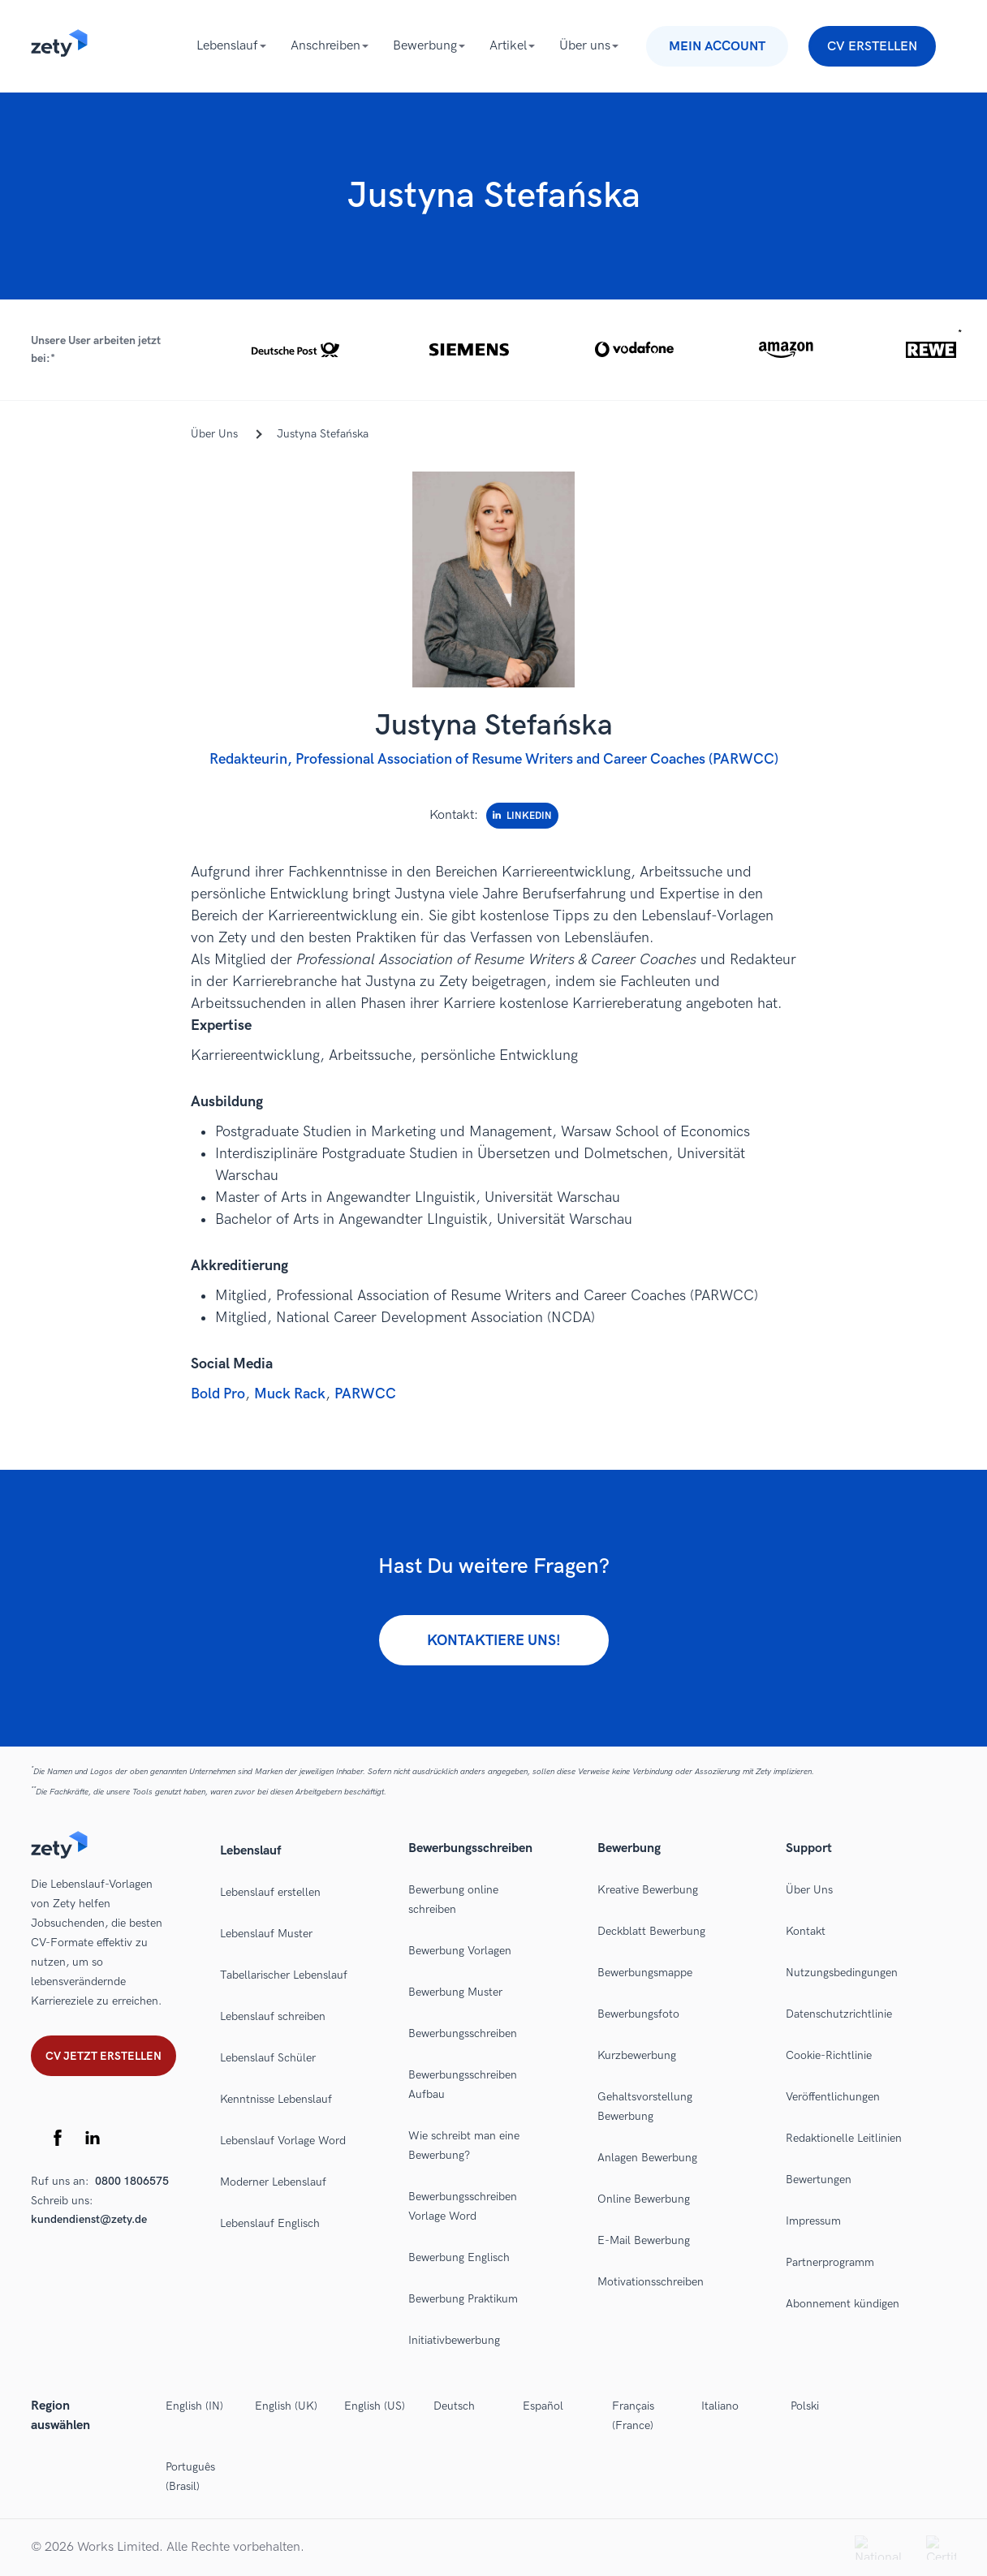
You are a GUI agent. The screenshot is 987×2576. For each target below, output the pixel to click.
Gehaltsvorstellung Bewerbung (644, 2106)
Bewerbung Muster (455, 1992)
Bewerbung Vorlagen (459, 1951)
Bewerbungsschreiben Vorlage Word (462, 2206)
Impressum (813, 2221)
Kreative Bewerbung (647, 1890)
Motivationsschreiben (650, 2282)
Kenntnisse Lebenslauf (276, 2099)
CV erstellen (872, 46)
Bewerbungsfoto (638, 2014)
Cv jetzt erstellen (103, 2056)
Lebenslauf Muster (266, 1934)
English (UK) (286, 2406)
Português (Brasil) (190, 2476)
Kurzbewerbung (636, 2055)
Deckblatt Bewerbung (651, 1931)
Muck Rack (289, 1393)
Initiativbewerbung (454, 2340)
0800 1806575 (132, 2181)
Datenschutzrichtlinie (839, 2014)
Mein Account (717, 46)
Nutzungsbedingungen (842, 1972)
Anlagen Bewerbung (647, 2158)
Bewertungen (818, 2179)
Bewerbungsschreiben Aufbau (462, 2084)
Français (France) (633, 2415)
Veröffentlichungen (833, 2097)
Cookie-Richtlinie (829, 2055)
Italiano (720, 2406)
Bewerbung (425, 46)
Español (543, 2406)
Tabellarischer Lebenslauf (283, 1975)
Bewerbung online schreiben (453, 1899)
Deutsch (454, 2406)
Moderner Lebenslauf (273, 2182)
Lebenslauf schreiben (272, 2016)
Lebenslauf (227, 46)
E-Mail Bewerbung (643, 2240)
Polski (805, 2406)
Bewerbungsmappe (644, 1972)
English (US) (374, 2406)
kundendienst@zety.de (89, 2219)
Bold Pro (218, 1393)
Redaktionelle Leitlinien (844, 2138)
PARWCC (365, 1393)
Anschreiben (325, 46)
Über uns (584, 46)
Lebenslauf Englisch (270, 2223)
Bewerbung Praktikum (463, 2299)
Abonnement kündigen (842, 2304)
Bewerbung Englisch (459, 2257)
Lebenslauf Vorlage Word (283, 2140)
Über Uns (809, 1890)
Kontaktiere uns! (494, 1640)
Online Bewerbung (643, 2199)
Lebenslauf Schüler (268, 2058)
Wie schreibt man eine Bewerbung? (463, 2145)
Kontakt (805, 1931)
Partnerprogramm (830, 2262)
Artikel (508, 46)
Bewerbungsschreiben (462, 2033)
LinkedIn (522, 816)
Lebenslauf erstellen (270, 1892)
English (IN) (194, 2406)
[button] (493, 350)
